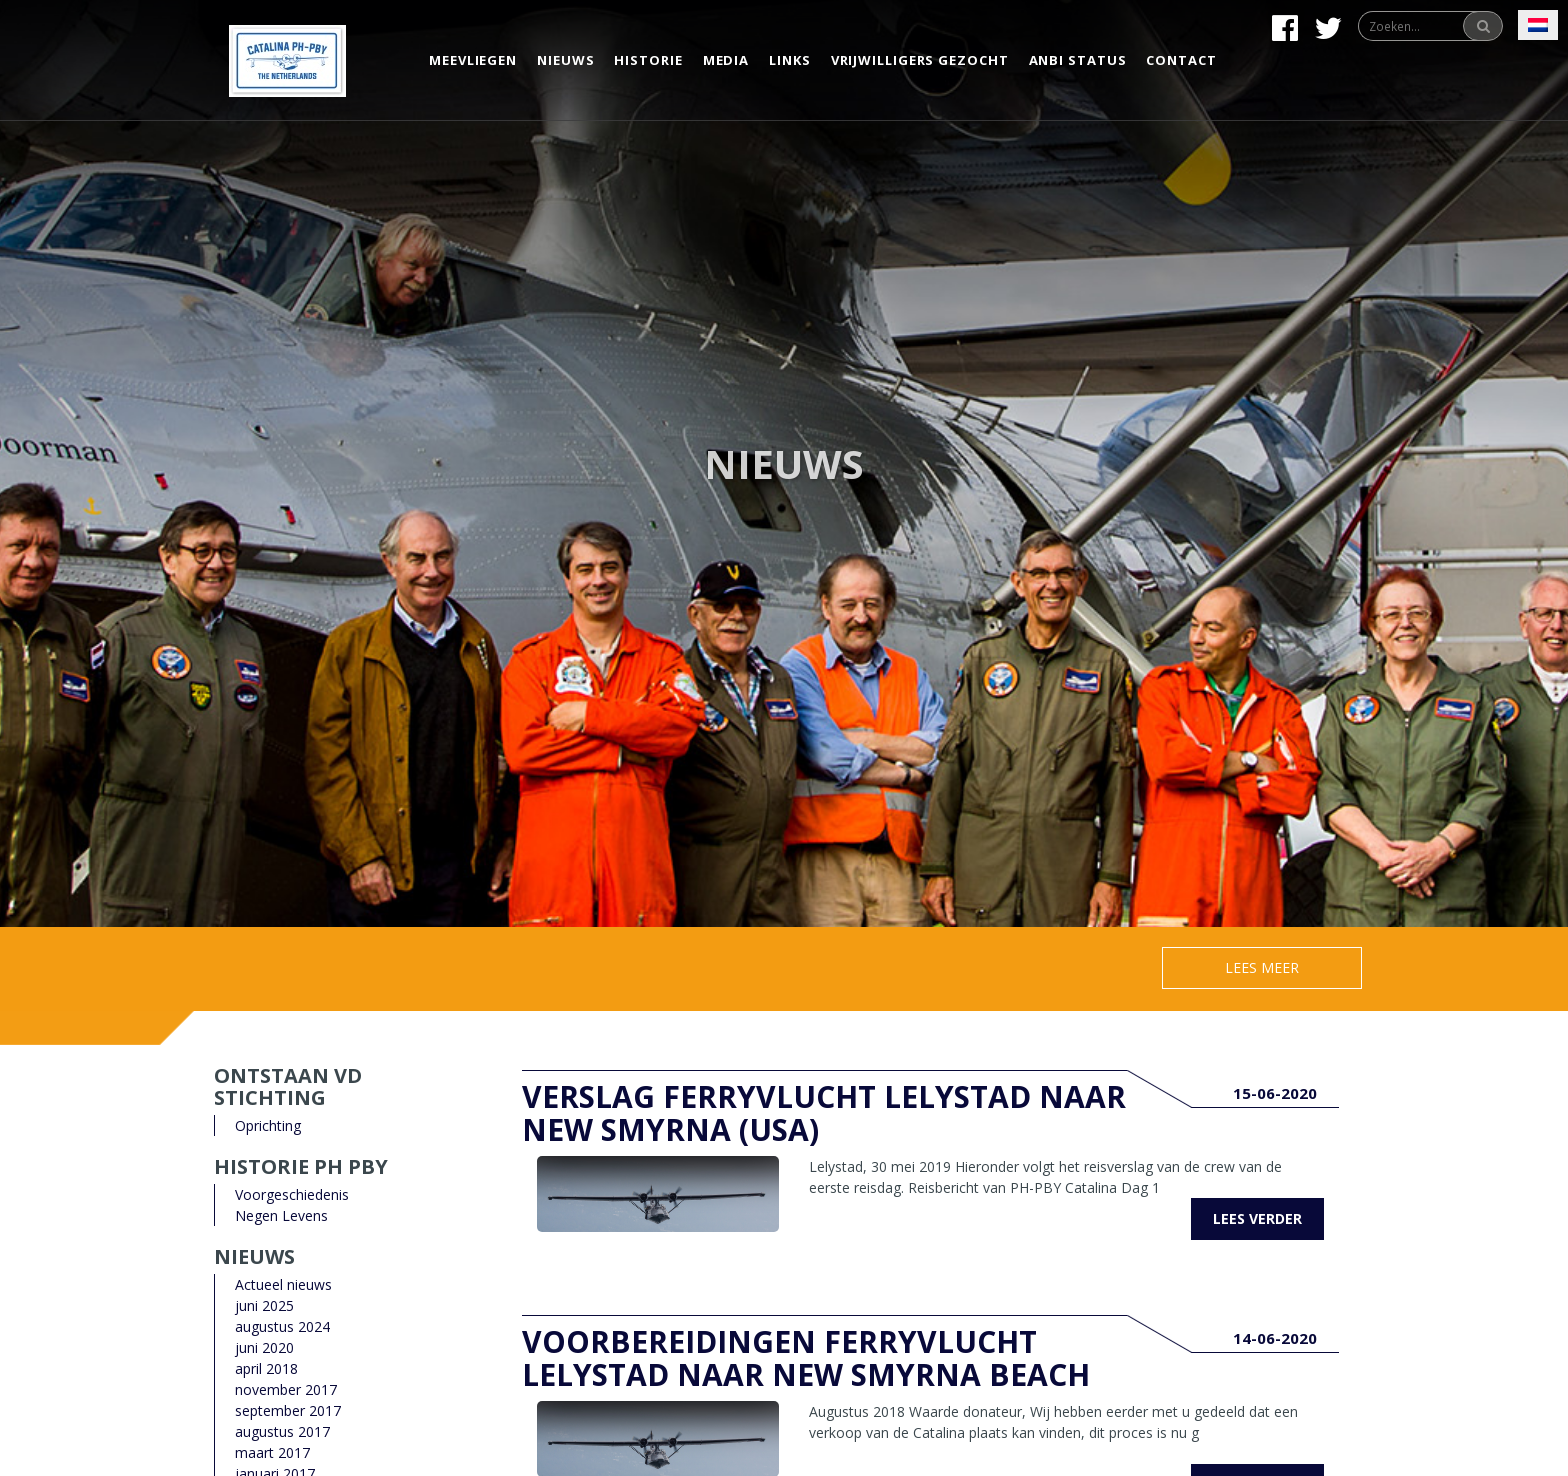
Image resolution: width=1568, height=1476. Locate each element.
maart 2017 (272, 1452)
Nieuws (565, 60)
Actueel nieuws (283, 1284)
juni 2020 (264, 1347)
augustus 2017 (282, 1431)
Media (726, 60)
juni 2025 (264, 1305)
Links (790, 60)
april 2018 (266, 1368)
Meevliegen (473, 60)
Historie (648, 60)
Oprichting (268, 1125)
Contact (1181, 60)
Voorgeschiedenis (292, 1194)
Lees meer (1262, 967)
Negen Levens (281, 1215)
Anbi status (1078, 60)
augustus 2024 (282, 1326)
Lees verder (1257, 1218)
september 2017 (288, 1410)
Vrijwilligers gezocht (920, 60)
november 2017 (286, 1389)
